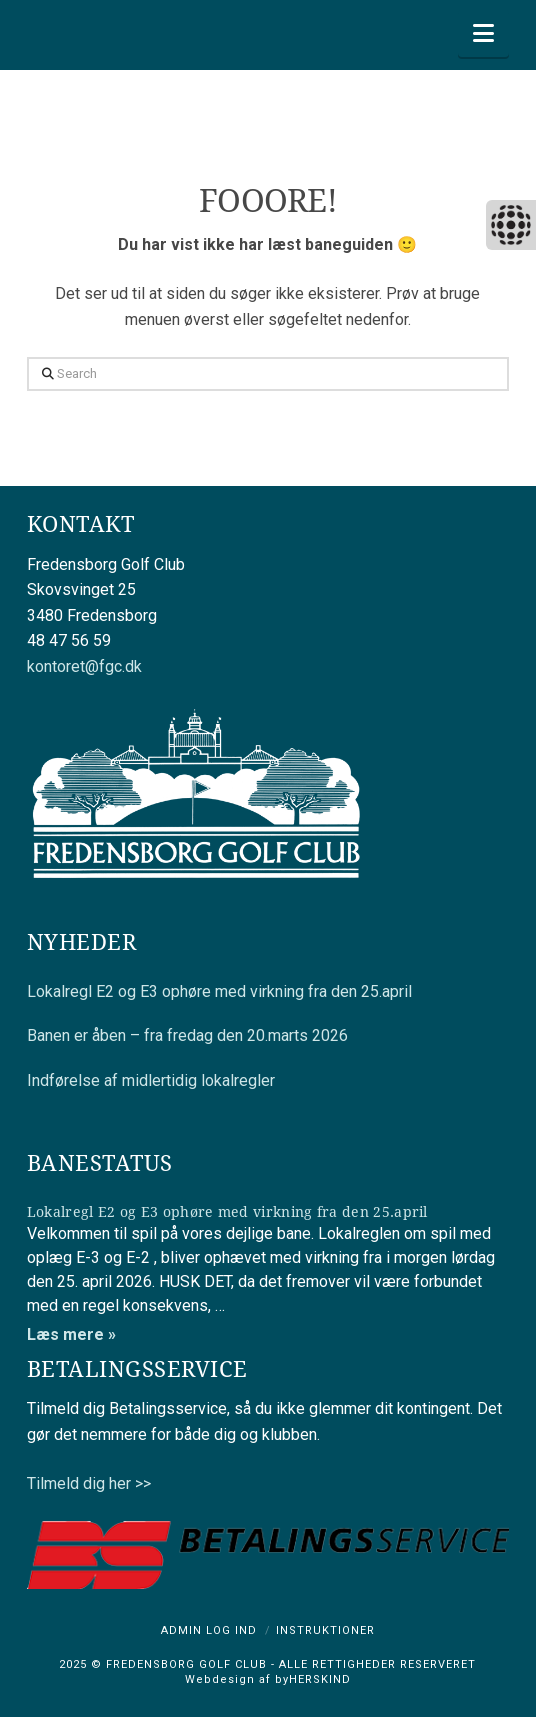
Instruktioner (325, 1630)
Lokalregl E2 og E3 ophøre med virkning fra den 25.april (219, 991)
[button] (483, 33)
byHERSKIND (311, 1679)
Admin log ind (209, 1630)
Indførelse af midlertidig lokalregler (151, 1080)
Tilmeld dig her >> (89, 1483)
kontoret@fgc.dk (84, 666)
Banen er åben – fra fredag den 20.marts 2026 (187, 1035)
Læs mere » (71, 1334)
